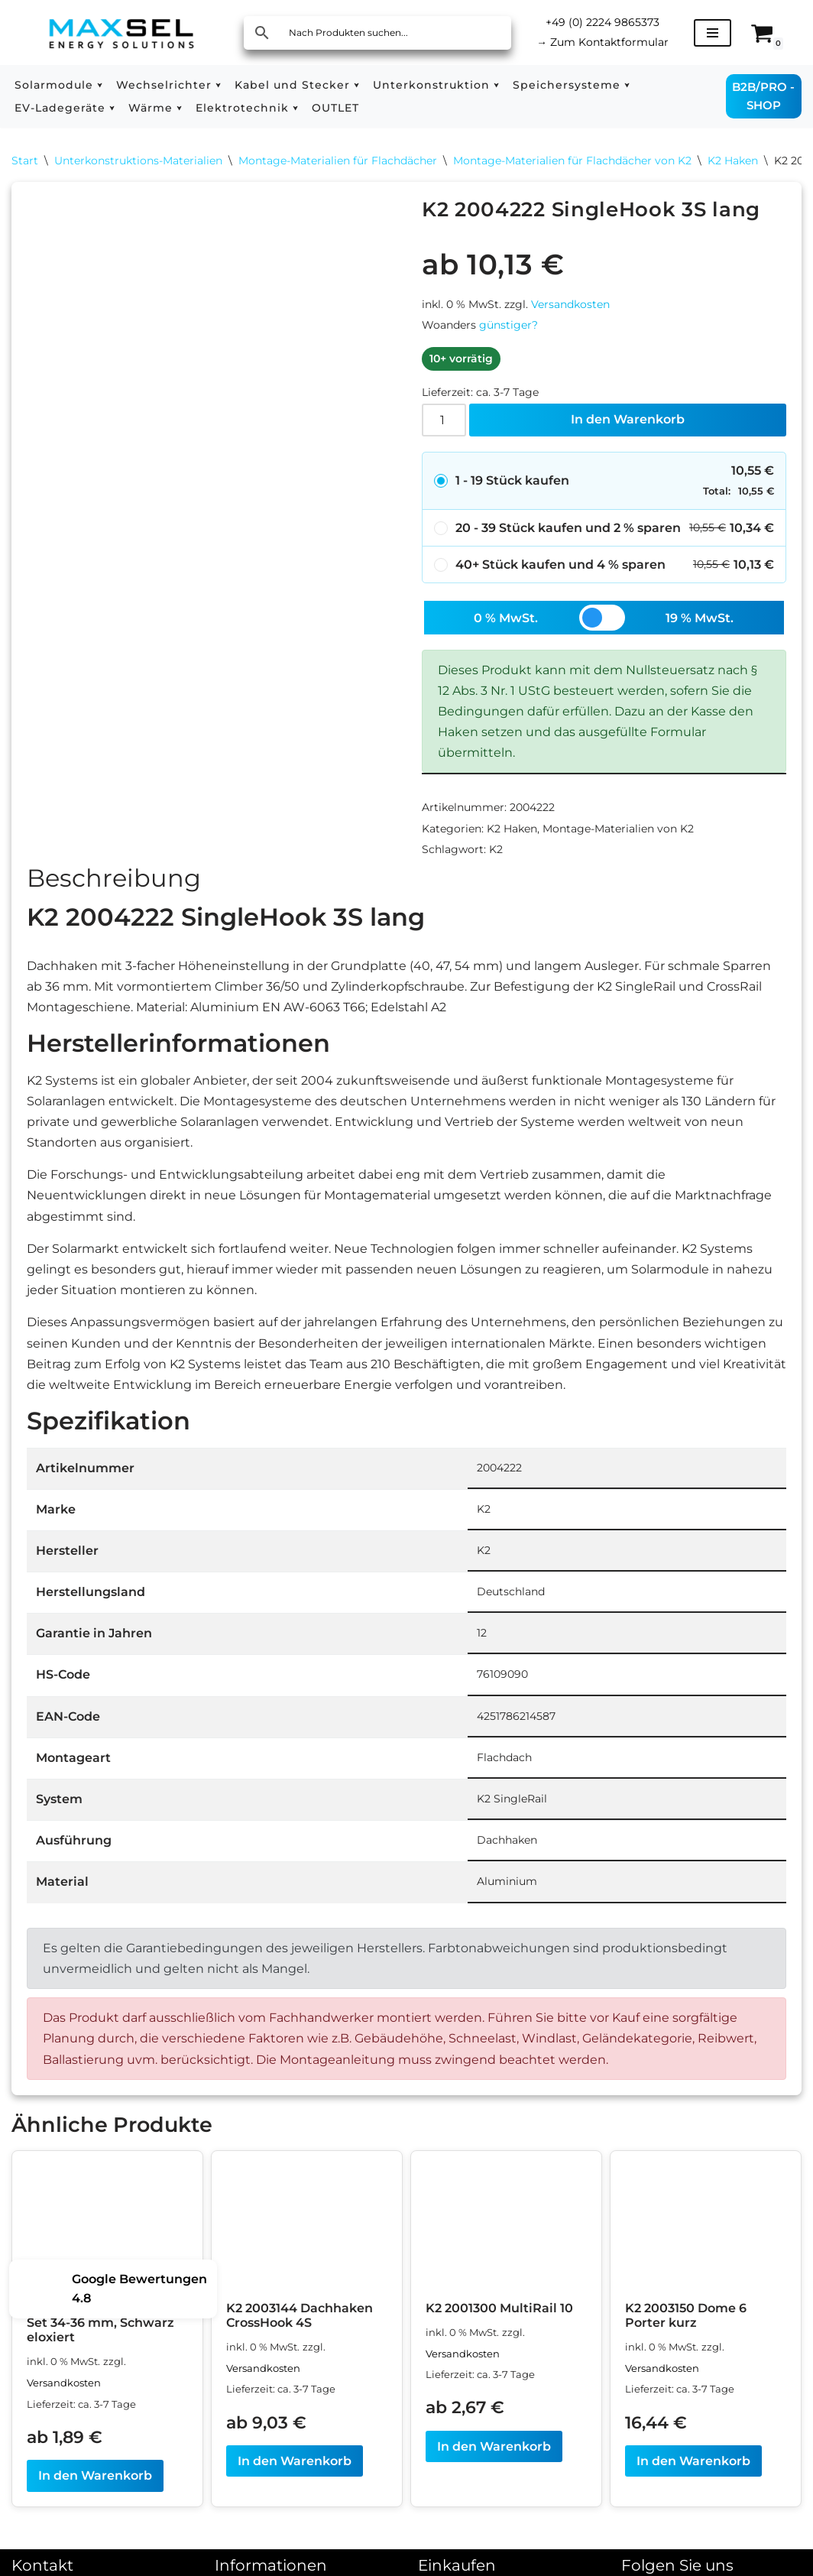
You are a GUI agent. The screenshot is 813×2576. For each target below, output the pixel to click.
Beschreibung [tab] (114, 878)
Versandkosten (570, 304)
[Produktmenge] (444, 420)
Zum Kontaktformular (602, 42)
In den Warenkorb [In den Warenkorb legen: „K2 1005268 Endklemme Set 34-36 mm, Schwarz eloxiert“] (95, 2475)
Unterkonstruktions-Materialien (138, 160)
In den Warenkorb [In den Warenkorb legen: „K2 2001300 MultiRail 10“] (494, 2446)
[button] (99, 85)
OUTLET (335, 108)
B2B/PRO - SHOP (763, 95)
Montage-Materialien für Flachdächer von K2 (572, 160)
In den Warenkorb (628, 419)
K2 (496, 849)
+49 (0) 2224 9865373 (602, 22)
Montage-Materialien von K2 (618, 828)
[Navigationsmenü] (712, 33)
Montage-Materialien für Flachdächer (337, 160)
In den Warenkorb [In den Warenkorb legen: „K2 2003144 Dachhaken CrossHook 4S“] (294, 2461)
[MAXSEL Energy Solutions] (121, 32)
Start (24, 160)
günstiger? (508, 325)
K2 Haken (733, 160)
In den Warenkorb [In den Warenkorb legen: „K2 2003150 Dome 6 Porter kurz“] (693, 2461)
